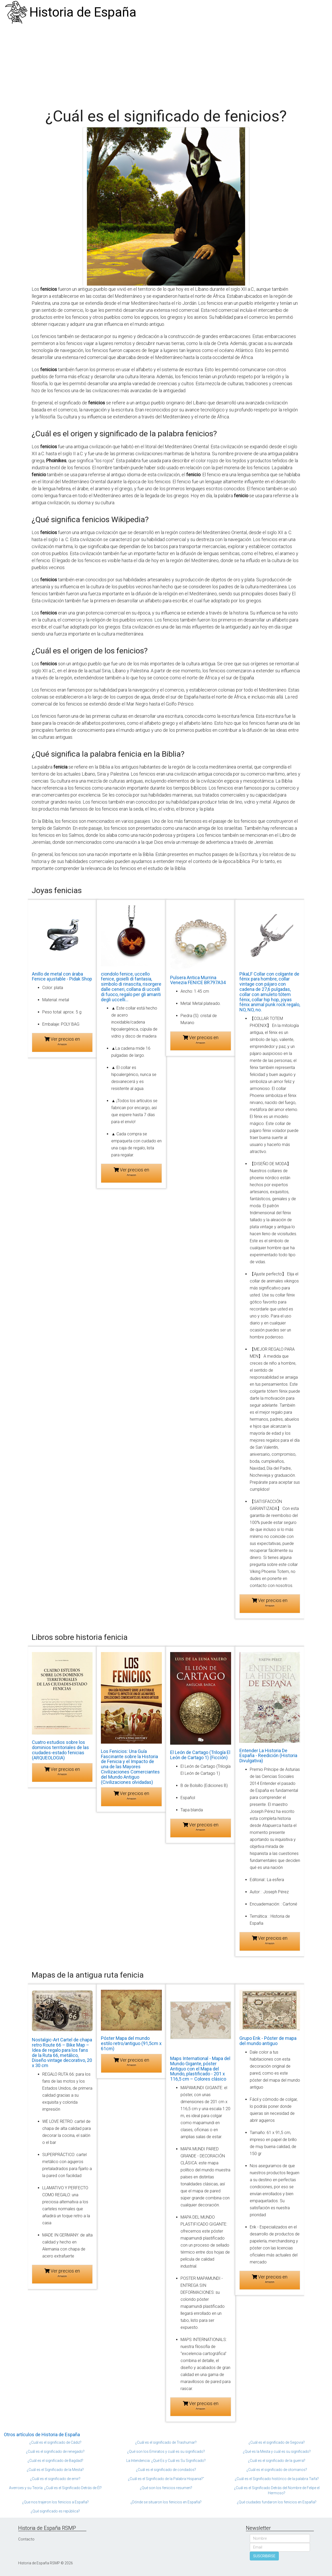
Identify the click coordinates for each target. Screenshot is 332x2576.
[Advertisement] (166, 63)
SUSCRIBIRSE (264, 2556)
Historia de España (82, 12)
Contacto (26, 2539)
